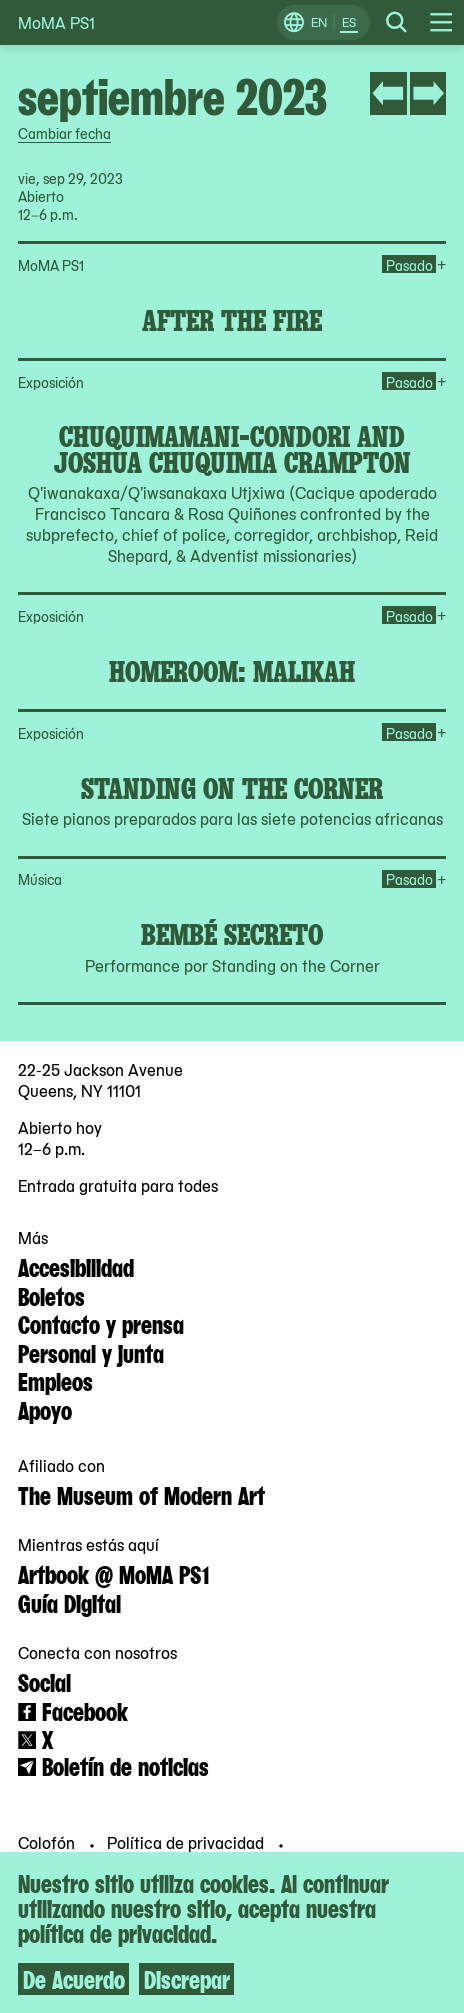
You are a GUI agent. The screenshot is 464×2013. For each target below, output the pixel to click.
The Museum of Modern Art (141, 1494)
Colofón (48, 1842)
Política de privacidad (187, 1842)
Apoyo (45, 1409)
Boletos (51, 1295)
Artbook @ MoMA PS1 (113, 1573)
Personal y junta (91, 1352)
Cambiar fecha (64, 133)
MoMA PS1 (56, 22)
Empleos (55, 1380)
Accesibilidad (76, 1266)
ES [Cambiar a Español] (349, 22)
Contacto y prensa (101, 1323)
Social (44, 1681)
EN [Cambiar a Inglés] (319, 22)
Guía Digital (69, 1602)
